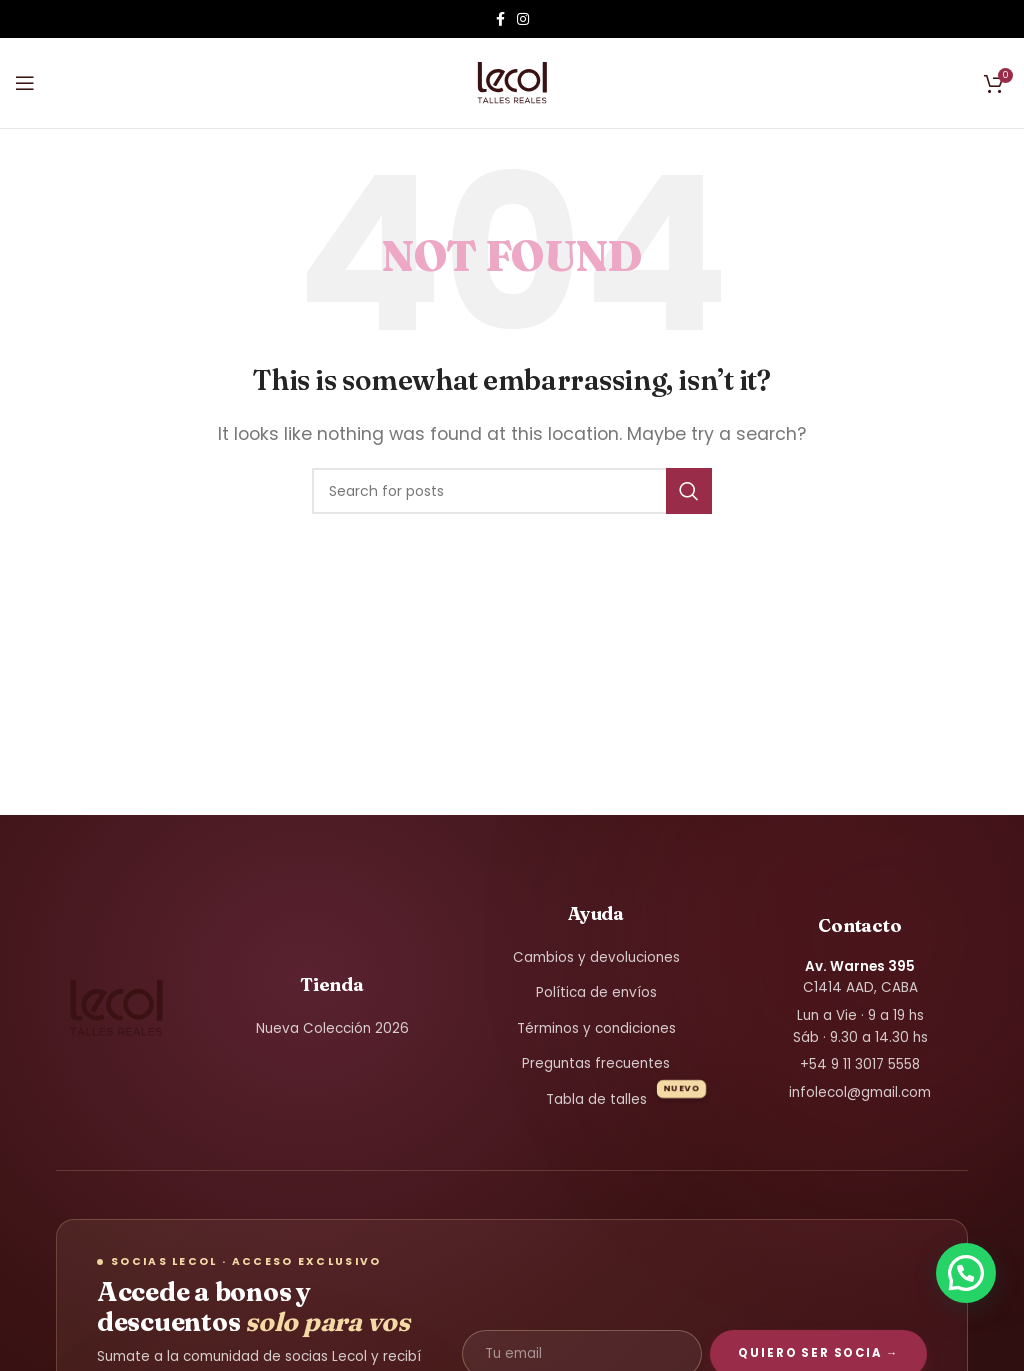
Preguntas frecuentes (596, 1063)
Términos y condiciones (596, 1028)
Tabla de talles (596, 1099)
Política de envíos (596, 992)
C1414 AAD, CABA (860, 977)
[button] (966, 1273)
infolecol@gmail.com (860, 1092)
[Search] (512, 491)
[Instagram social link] (523, 19)
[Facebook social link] (500, 19)
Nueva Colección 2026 (332, 1028)
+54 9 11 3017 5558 (860, 1064)
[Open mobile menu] (25, 83)
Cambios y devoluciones (596, 957)
